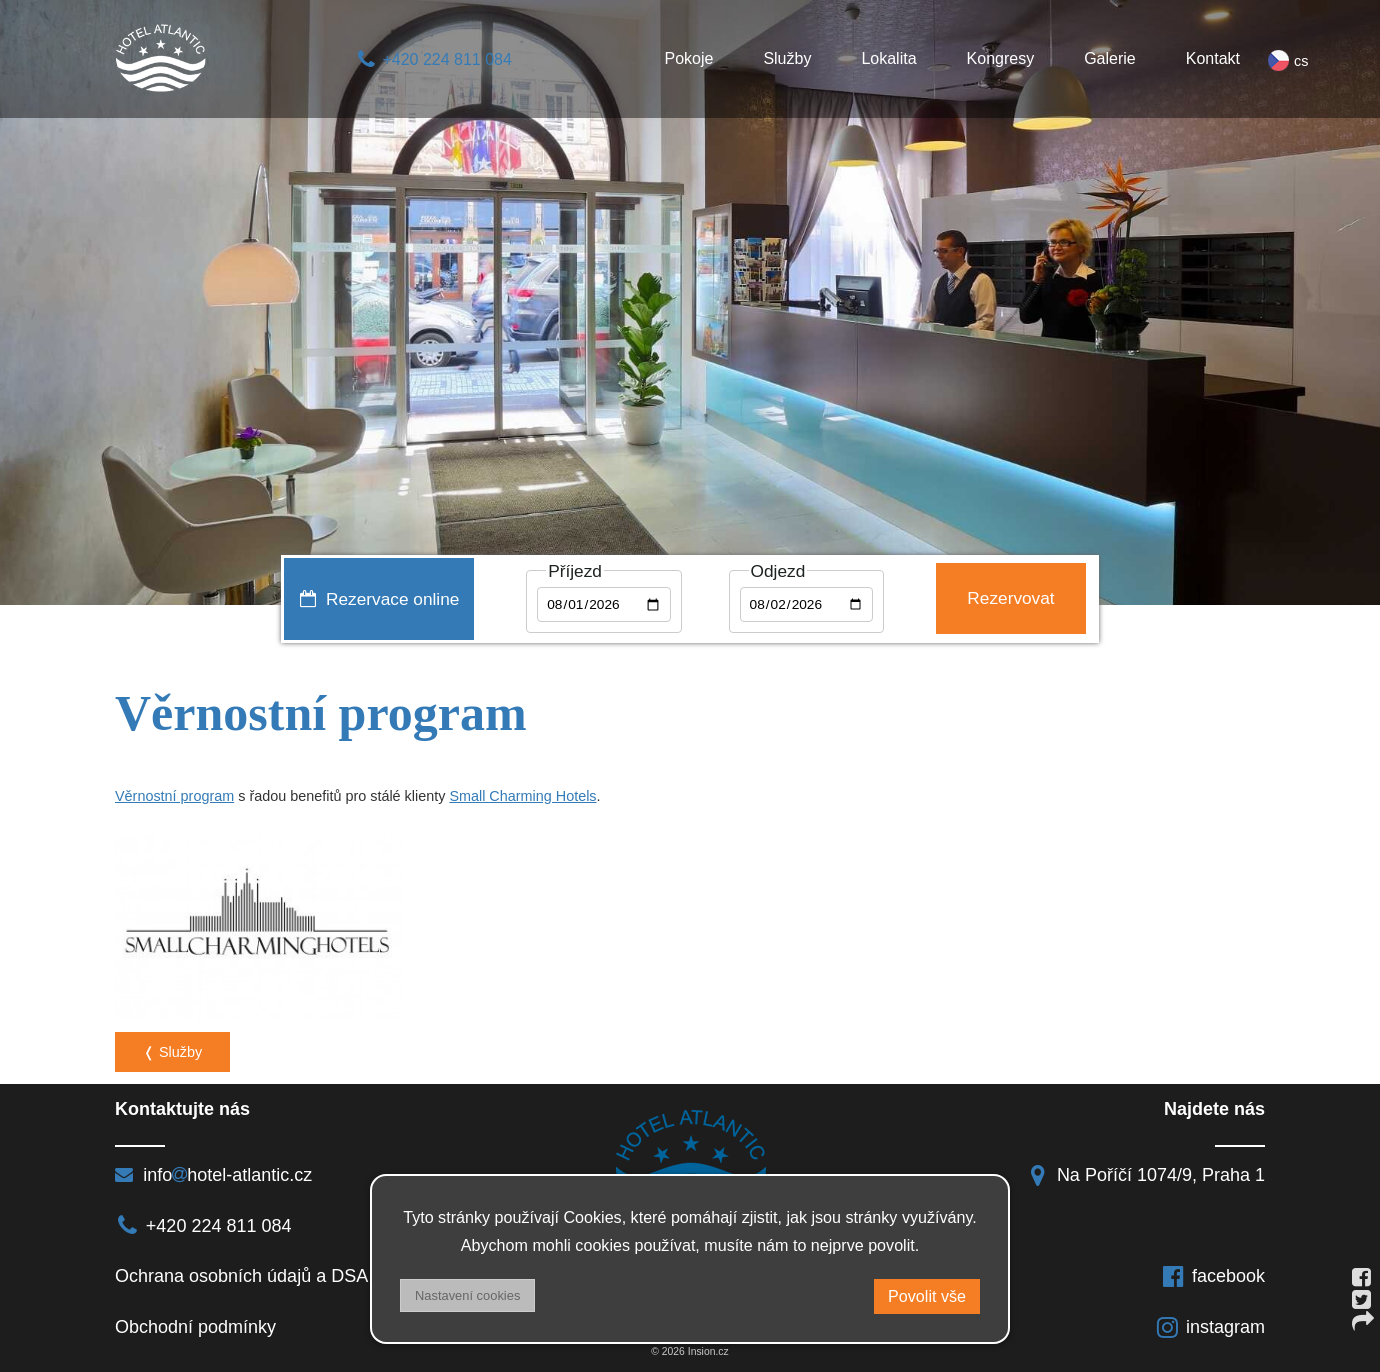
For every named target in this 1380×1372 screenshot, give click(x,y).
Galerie (1110, 58)
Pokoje (688, 58)
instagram (1210, 1327)
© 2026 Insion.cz (689, 1351)
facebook (1213, 1276)
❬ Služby (172, 1052)
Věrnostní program (174, 796)
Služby (787, 58)
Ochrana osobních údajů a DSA (241, 1276)
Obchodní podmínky (195, 1327)
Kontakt (1213, 58)
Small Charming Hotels (522, 796)
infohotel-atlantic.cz (213, 1175)
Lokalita (888, 58)
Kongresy (1001, 58)
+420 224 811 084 (433, 59)
